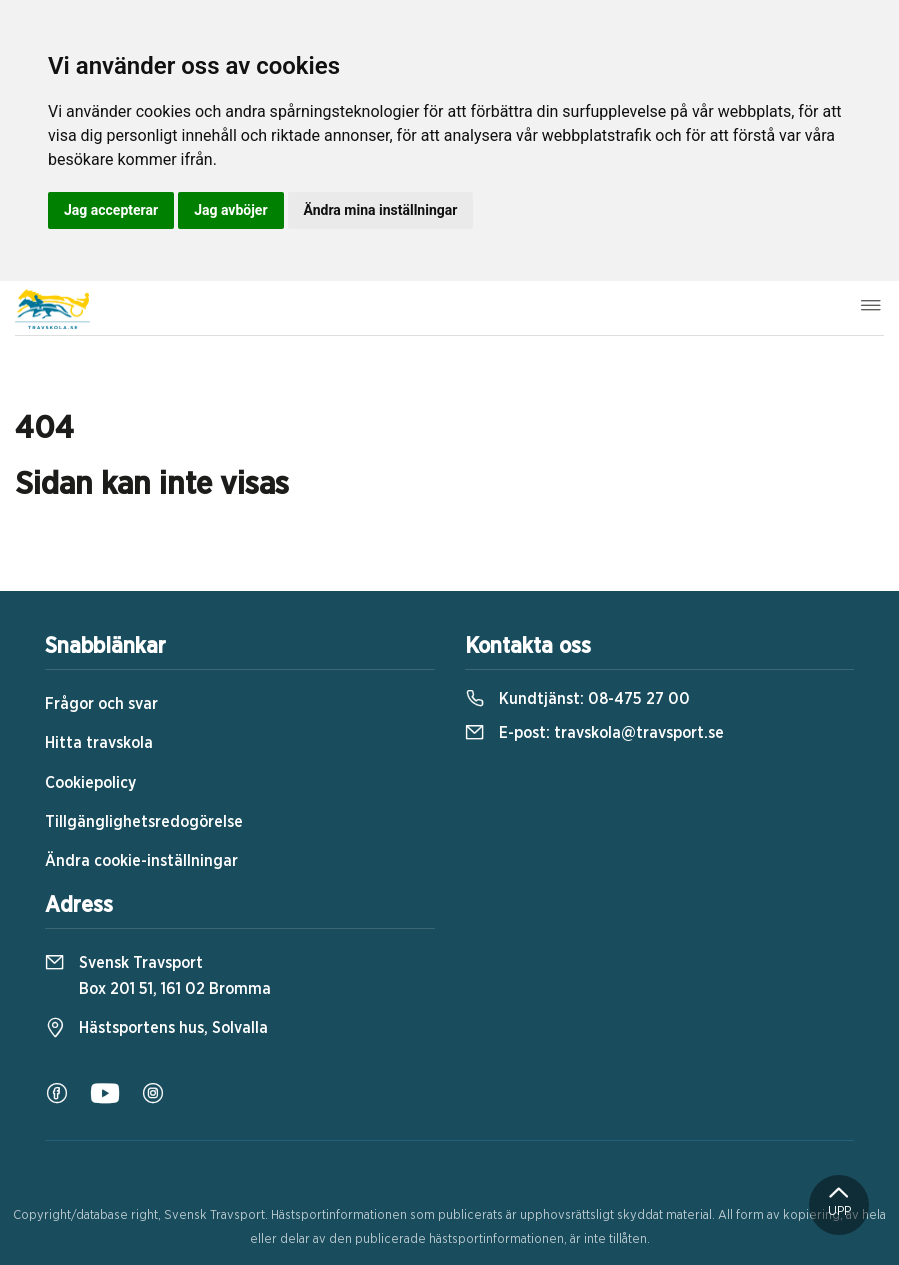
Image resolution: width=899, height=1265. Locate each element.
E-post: (594, 733)
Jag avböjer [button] (230, 210)
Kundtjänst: (577, 699)
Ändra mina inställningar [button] (381, 210)
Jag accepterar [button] (111, 210)
